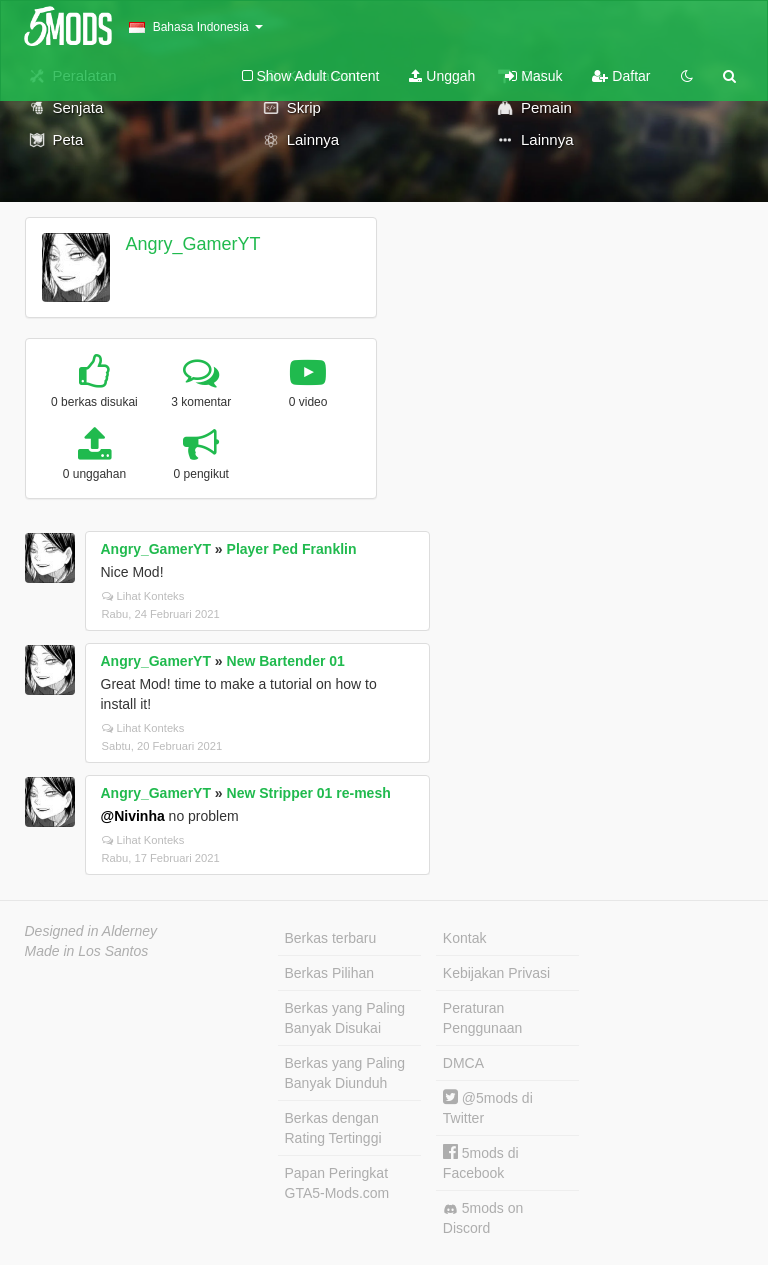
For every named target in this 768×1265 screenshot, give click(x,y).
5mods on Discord (483, 1218)
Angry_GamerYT (192, 244)
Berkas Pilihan (330, 973)
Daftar (621, 76)
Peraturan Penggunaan (482, 1018)
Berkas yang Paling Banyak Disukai (345, 1018)
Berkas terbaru (331, 938)
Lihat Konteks (143, 596)
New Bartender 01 (286, 661)
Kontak (465, 938)
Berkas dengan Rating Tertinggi (333, 1128)
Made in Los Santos (87, 951)
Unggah (442, 76)
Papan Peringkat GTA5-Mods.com (337, 1183)
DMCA (463, 1063)
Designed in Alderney (91, 931)
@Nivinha (133, 816)
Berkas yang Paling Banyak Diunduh (345, 1073)
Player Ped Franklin (292, 549)
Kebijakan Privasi (496, 973)
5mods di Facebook (481, 1162)
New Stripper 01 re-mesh (309, 793)
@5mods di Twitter (488, 1107)
